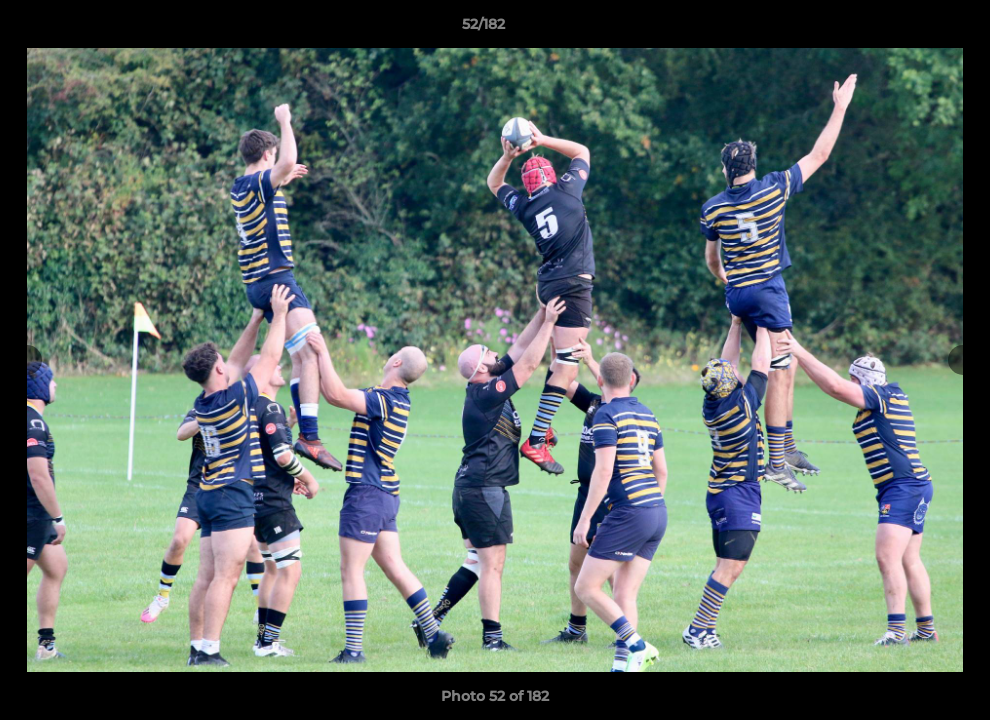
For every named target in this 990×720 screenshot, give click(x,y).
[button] (906, 29)
